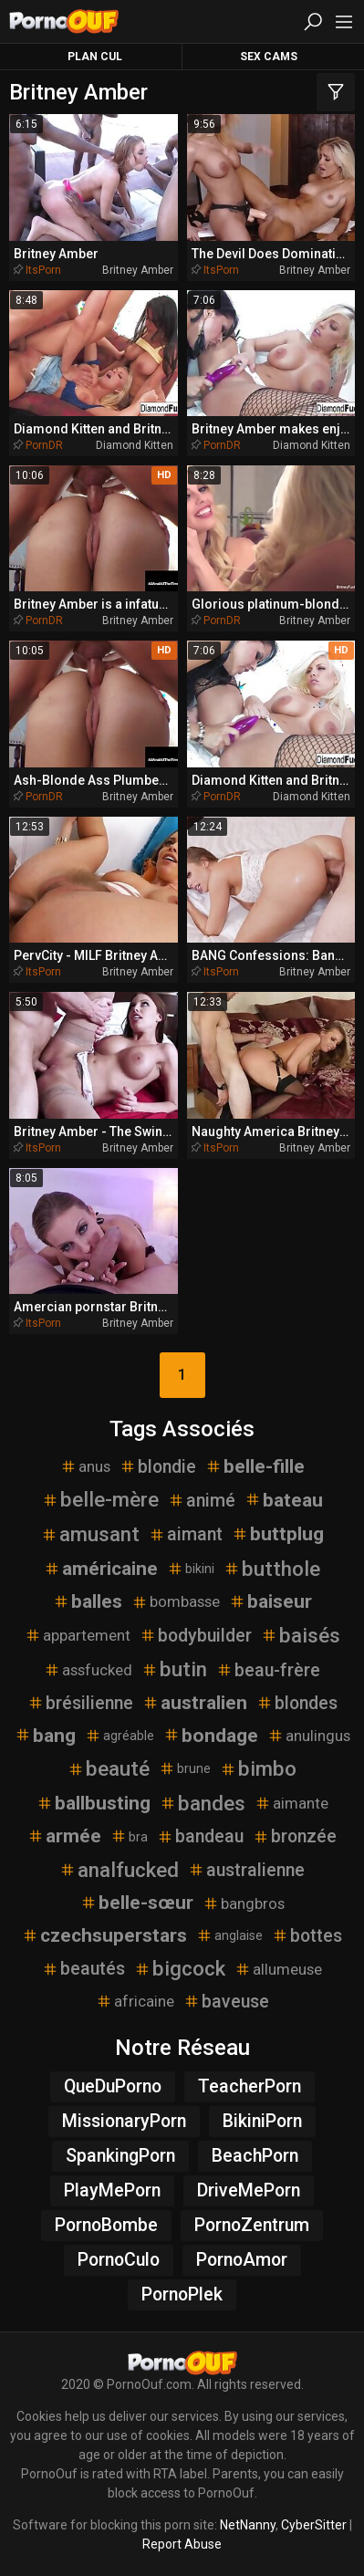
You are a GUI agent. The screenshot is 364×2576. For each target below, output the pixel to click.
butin (174, 1669)
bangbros (244, 1903)
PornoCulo (119, 2259)
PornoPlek (182, 2294)
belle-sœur (136, 1903)
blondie (158, 1466)
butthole (272, 1568)
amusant (90, 1534)
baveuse (226, 2001)
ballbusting (93, 1803)
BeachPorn (255, 2155)
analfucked (119, 1870)
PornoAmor (241, 2259)
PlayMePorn (112, 2190)
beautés (83, 1968)
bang (45, 1736)
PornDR (44, 445)
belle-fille (255, 1466)
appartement (77, 1635)
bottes (307, 1935)
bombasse (175, 1601)
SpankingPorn (120, 2155)
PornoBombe (106, 2225)
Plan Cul (95, 56)
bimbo (258, 1768)
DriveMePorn (248, 2190)
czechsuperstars (104, 1935)
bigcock (179, 1968)
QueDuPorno (112, 2086)
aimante (291, 1803)
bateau (283, 1500)
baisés (300, 1635)
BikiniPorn (262, 2121)
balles (87, 1601)
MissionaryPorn (124, 2121)
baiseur (270, 1601)
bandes (202, 1803)
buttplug (278, 1534)
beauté (109, 1768)
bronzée (295, 1836)
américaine (101, 1569)
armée (64, 1836)
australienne (246, 1870)
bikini (190, 1568)
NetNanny (248, 2525)
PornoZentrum (251, 2225)
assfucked (88, 1670)
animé (201, 1500)
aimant (186, 1534)
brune (185, 1768)
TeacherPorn (249, 2086)
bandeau (200, 1836)
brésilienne (80, 1703)
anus (85, 1466)
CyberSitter (314, 2525)
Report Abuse (182, 2544)
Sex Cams (268, 56)
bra (129, 1836)
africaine (135, 2001)
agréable (119, 1735)
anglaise (229, 1935)
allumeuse (278, 1969)
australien (194, 1703)
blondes (297, 1703)
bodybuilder (196, 1635)
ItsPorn (43, 270)
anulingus (308, 1735)
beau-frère (268, 1670)
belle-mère (100, 1499)
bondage (210, 1736)
